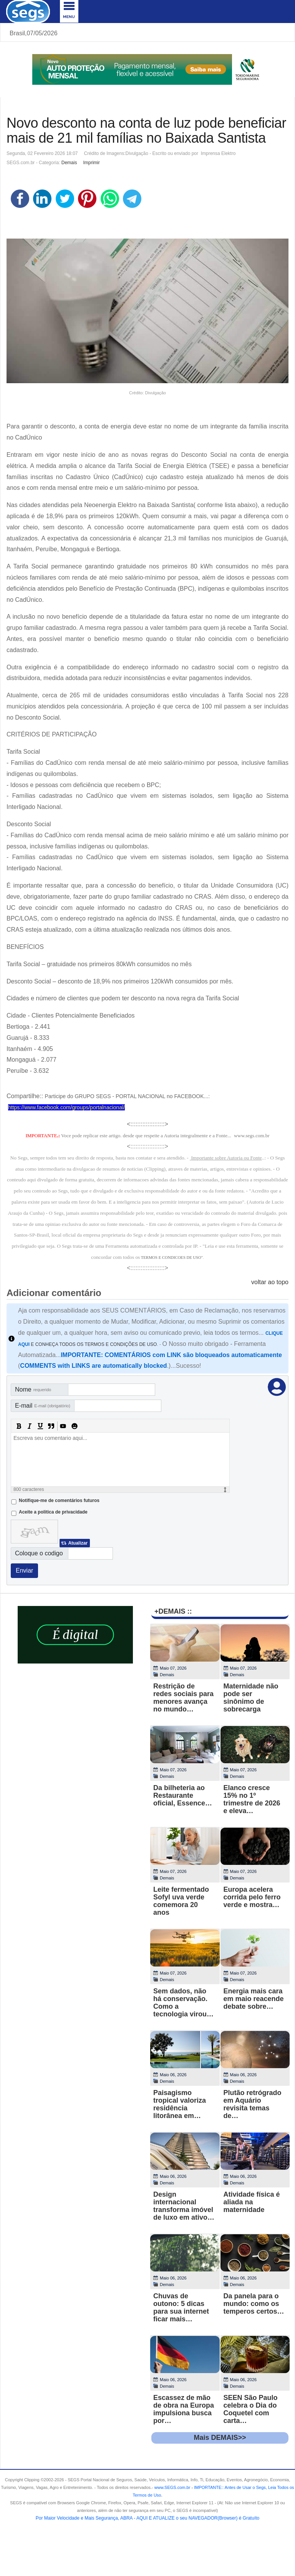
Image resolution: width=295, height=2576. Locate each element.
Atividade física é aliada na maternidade (252, 2202)
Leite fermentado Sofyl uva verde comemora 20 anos (181, 1901)
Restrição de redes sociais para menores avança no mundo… (183, 1697)
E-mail (42, 1405)
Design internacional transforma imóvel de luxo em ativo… (183, 2206)
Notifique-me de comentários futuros (59, 1500)
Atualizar (78, 1543)
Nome (33, 1389)
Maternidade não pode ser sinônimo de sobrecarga (251, 1697)
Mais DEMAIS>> (220, 2437)
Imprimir (91, 162)
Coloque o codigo (39, 1553)
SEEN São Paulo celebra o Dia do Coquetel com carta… (251, 2409)
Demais (69, 162)
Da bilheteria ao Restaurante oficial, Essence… (182, 1795)
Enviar (24, 1570)
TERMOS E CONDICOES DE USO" (172, 1257)
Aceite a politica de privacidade (53, 1512)
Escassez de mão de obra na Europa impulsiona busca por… (183, 2409)
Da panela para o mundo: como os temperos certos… (254, 2303)
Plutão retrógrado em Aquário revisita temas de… (253, 2104)
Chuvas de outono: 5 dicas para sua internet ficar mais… (181, 2307)
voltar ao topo (269, 1282)
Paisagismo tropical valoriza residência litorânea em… (179, 2104)
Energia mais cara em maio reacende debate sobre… (254, 1998)
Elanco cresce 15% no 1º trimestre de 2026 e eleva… (252, 1799)
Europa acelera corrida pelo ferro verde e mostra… (252, 1897)
